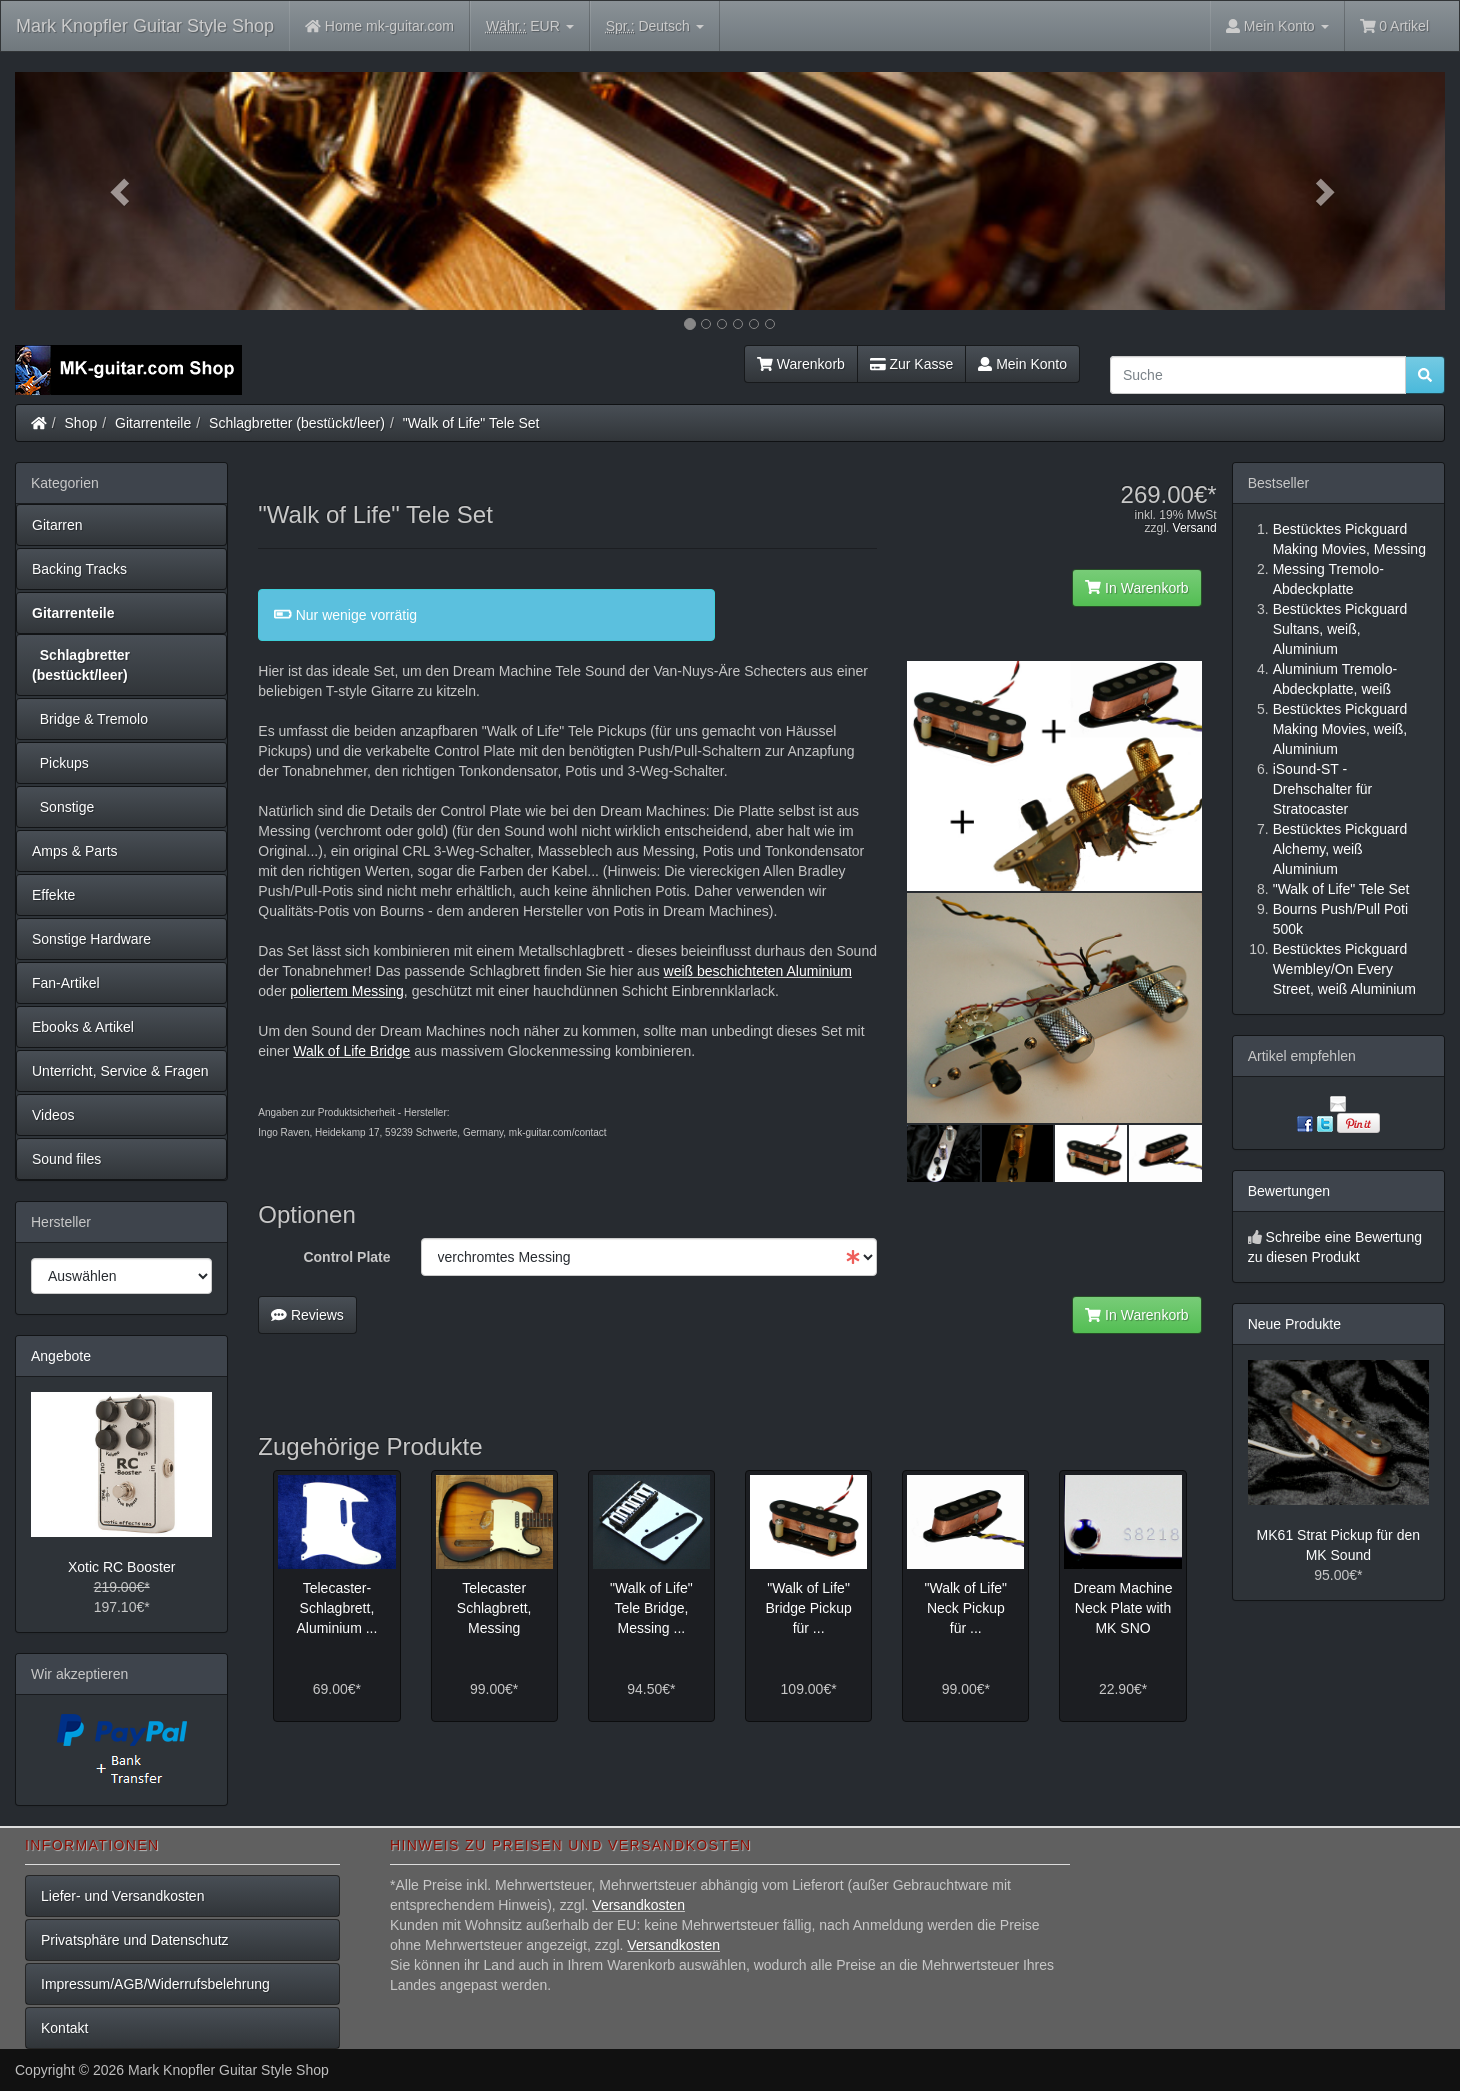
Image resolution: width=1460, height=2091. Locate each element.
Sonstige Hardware (91, 939)
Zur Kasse (911, 364)
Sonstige (63, 807)
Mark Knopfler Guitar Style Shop (145, 26)
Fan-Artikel (66, 983)
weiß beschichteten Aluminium (758, 971)
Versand (1195, 528)
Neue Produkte (1294, 1324)
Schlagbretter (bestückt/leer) (297, 423)
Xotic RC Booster (121, 1567)
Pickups (60, 763)
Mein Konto (1022, 364)
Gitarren (57, 525)
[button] (122, 191)
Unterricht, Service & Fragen (120, 1071)
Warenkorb (801, 364)
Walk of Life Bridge (351, 1051)
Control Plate (346, 1257)
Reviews (307, 1315)
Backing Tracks (79, 569)
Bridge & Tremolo (90, 719)
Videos (53, 1115)
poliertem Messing (347, 991)
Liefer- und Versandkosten (122, 1896)
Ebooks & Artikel (83, 1027)
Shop (81, 423)
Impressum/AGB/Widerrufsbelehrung (155, 1984)
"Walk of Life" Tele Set (471, 423)
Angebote (61, 1356)
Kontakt (64, 2028)
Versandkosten (638, 1905)
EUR (530, 26)
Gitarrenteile (153, 423)
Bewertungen (1289, 1191)
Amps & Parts (75, 851)
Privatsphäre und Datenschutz (135, 1940)
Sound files (66, 1159)
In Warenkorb (1136, 588)
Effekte (53, 895)
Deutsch (655, 26)
